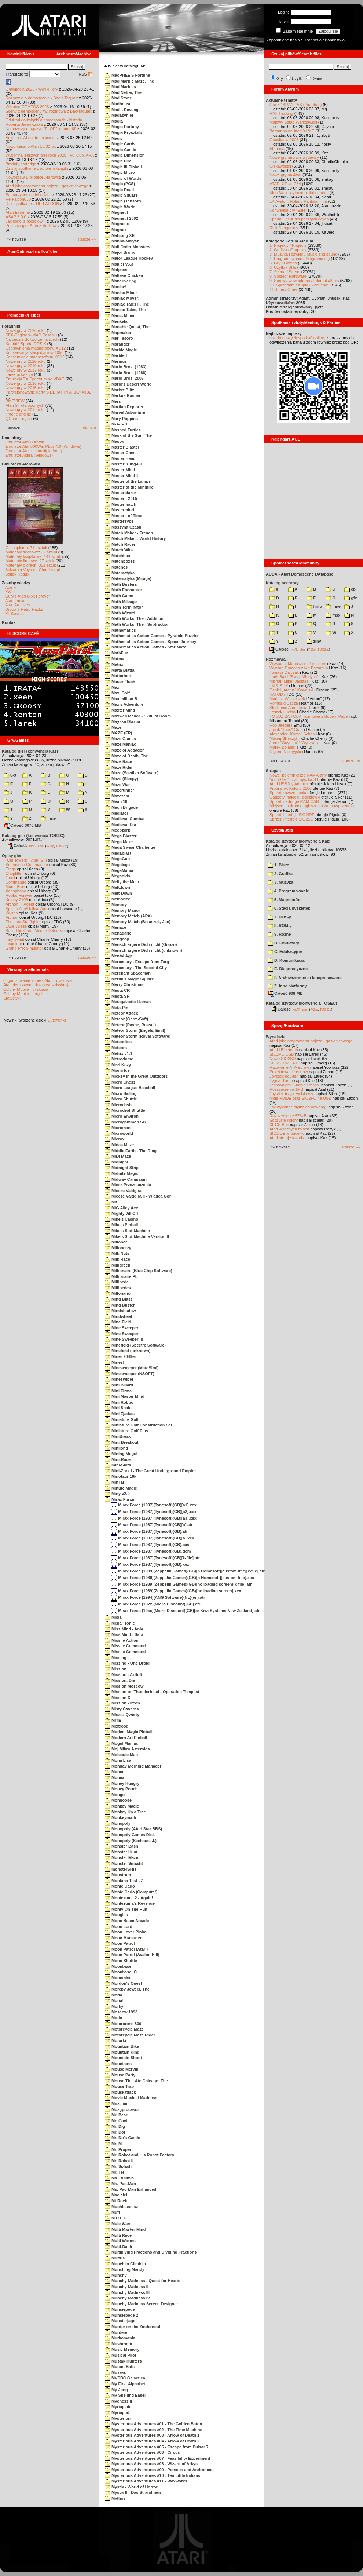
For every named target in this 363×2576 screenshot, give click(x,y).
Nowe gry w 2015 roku (25, 388)
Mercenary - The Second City (136, 967)
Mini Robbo (119, 1402)
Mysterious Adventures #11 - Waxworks (146, 2481)
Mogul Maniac (121, 1743)
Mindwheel (118, 1316)
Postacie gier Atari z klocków (31, 225)
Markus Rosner (123, 395)
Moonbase (118, 1966)
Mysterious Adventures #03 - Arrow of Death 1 (152, 2435)
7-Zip (50, 846)
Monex (114, 1777)
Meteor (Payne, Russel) (130, 1025)
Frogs (11, 869)
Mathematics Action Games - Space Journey (150, 641)
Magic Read (119, 189)
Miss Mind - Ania (124, 1629)
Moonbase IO (121, 1972)
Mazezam (117, 796)
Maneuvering (120, 281)
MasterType (119, 521)
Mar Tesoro (119, 338)
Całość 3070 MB (22, 825)
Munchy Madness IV (127, 2298)
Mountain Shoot (123, 2058)
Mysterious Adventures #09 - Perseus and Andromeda (160, 2469)
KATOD (276, 694)
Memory (116, 904)
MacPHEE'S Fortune (127, 75)
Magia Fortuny (122, 126)
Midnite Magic (121, 1173)
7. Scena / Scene (285, 272)
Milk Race (117, 1259)
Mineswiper (119, 1379)
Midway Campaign (126, 1179)
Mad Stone (118, 98)
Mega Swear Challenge (130, 847)
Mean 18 (116, 801)
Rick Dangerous (284, 228)
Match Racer (120, 544)
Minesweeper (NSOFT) (129, 1373)
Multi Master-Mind (125, 2229)
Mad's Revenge (123, 109)
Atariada (277, 148)
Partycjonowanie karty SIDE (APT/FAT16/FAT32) (49, 392)
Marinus (116, 361)
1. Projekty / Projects (288, 245)
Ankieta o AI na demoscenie (30, 137)
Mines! (114, 1362)
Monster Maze (121, 1857)
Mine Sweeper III (124, 1339)
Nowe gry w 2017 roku (25, 370)
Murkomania (120, 2338)
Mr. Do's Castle (122, 2137)
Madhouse (118, 104)
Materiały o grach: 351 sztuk (31, 565)
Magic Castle (120, 149)
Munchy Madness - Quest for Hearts (142, 2281)
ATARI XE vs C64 (285, 184)
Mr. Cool (116, 2121)
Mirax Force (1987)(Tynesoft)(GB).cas (150, 1544)
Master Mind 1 (121, 476)
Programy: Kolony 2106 (291, 788)
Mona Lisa (118, 1760)
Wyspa (12, 913)
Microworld (119, 1133)
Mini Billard (119, 1385)
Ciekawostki (280, 166)
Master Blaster (122, 447)
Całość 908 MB (285, 993)
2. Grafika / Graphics (288, 250)
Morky (114, 2006)
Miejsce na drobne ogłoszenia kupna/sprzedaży (312, 806)
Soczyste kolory (284, 1120)
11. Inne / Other (283, 289)
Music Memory (122, 2349)
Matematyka (120, 573)
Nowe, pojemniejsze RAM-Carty (298, 775)
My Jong (116, 2389)
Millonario (118, 1293)
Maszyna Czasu (123, 527)
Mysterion (118, 2418)
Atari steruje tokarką (287, 1138)
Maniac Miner (121, 293)
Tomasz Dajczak (284, 672)
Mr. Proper (118, 2149)
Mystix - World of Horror (131, 2487)
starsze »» (86, 239)
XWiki (10, 591)
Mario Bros (15, 886)
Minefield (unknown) (127, 1350)
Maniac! (115, 287)
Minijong (116, 1448)
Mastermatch (120, 504)
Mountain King (122, 2052)
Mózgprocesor (122, 2109)
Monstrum (118, 1874)
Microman (118, 1127)
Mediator (116, 813)
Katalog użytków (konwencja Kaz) (298, 841)
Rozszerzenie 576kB (288, 1116)
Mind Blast (118, 1299)
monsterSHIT (121, 1869)
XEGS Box (279, 1124)
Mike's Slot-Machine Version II (137, 1236)
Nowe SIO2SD (283, 1058)
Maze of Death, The (126, 756)
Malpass (116, 269)
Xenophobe (16, 891)
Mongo (115, 1795)
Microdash (118, 1105)
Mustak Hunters (123, 2361)
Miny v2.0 (117, 1493)
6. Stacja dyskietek (289, 908)
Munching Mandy (124, 2269)
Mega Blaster (121, 836)
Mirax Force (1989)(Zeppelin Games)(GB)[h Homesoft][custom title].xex (182, 1577)
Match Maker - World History (135, 538)
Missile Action (122, 1640)
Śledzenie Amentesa (288, 707)
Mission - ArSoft (123, 1674)
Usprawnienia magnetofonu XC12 (36, 348)
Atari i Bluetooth (284, 1050)
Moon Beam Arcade (127, 1920)
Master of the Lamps (128, 481)
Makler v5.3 (119, 264)
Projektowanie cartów (289, 1072)
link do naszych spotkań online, (297, 338)
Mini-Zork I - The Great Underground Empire (150, 1471)
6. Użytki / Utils (283, 267)
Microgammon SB (125, 1122)
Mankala (116, 321)
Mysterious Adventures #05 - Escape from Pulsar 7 (156, 2447)
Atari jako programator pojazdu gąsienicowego (47, 186)
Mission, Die (120, 1680)
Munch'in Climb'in (125, 2264)
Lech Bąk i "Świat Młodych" (294, 677)
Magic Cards (120, 144)
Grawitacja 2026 (284, 140)
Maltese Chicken (124, 275)
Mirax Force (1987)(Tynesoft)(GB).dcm (151, 1551)
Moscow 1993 (121, 2012)
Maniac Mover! (122, 298)
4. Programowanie (288, 891)
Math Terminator (124, 607)
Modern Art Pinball (126, 1737)
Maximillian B (121, 699)
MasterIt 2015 (121, 498)
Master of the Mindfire (129, 487)
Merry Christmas (124, 984)
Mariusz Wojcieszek (287, 699)
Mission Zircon (122, 1703)
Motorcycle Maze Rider (130, 2035)
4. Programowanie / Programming (300, 258)
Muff (112, 2212)
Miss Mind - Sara (124, 1634)
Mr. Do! (115, 2132)
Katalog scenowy (282, 583)
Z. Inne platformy (287, 986)
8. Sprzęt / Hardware (288, 276)
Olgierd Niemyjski (285, 751)
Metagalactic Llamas (128, 1002)
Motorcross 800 (123, 2023)
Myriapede (118, 2406)
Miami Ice (117, 1070)
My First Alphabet (125, 2384)
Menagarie (118, 933)
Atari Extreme (18, 212)
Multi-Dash (118, 2246)
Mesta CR (117, 990)
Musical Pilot (120, 2355)
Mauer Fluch (120, 681)
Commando (16, 882)
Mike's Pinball (121, 1225)
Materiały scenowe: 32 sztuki (31, 552)
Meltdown (117, 887)
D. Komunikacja (286, 960)
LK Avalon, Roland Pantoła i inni (298, 201)
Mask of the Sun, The (128, 435)
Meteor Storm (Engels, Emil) (135, 1030)
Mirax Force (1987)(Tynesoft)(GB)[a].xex (152, 1538)
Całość (17, 845)
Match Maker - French (129, 533)
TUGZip (61, 846)
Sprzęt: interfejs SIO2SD (292, 819)
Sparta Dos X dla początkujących (299, 219)
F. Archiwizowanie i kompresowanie (305, 977)
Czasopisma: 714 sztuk (26, 547)
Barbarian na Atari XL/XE (292, 131)
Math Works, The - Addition (134, 618)
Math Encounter (123, 590)
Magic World (120, 207)
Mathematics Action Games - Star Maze (145, 647)
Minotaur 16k (120, 1476)
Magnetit (116, 212)
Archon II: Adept (20, 904)
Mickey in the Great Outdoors (136, 1076)
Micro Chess (120, 1082)
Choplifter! (15, 873)
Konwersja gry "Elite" (288, 210)
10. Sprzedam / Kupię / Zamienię (299, 285)
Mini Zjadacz (120, 1413)
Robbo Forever (19, 895)
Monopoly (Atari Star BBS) (133, 1829)
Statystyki (12, 998)
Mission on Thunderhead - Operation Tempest (152, 1691)
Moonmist (118, 1978)
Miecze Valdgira (123, 1190)
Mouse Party (120, 2075)
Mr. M (113, 2143)
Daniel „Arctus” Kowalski (291, 690)
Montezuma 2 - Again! (129, 1898)
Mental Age (119, 956)
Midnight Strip (122, 1167)
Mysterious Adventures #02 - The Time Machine (153, 2429)
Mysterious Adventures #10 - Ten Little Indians (152, 2475)
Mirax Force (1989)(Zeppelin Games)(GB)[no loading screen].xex (176, 1591)
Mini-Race (118, 1459)
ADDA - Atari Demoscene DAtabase (299, 574)
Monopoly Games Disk (130, 1835)
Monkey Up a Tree (125, 1812)
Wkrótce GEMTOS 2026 (27, 107)
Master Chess (121, 452)
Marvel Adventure (125, 412)
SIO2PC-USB (282, 1054)
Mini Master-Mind (124, 1396)
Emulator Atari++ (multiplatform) (33, 451)
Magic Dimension (125, 155)
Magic (114, 138)
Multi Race (118, 2235)
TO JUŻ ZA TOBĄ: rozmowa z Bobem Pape (309, 716)
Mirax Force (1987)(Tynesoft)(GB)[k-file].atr (155, 1558)
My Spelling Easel (125, 2395)
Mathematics (120, 630)
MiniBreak (118, 1436)
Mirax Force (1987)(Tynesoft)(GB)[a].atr (151, 1525)
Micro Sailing (121, 1093)
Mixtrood (117, 1726)
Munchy (116, 2275)
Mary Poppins (121, 418)
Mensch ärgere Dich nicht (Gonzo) (141, 944)
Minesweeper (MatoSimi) (131, 1368)
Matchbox (117, 555)
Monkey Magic (122, 1806)
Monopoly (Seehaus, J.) (131, 1840)
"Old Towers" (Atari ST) (26, 860)
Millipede (117, 1282)
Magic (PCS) (120, 184)
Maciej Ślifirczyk (284, 738)
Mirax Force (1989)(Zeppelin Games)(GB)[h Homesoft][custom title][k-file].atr (188, 1571)
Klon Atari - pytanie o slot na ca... (299, 192)
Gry (279, 78)
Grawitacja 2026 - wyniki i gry (32, 89)
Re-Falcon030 (18, 199)
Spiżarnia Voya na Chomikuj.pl (32, 569)
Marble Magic (121, 350)
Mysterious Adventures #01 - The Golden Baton (153, 2424)
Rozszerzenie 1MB (286, 1089)
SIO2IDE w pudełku (287, 1133)
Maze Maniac (120, 744)
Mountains (118, 2063)
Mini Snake (119, 1408)
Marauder (117, 344)
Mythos (115, 2498)
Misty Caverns (122, 1709)
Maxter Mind (120, 710)
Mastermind (119, 510)
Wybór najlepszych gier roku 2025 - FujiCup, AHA (50, 155)
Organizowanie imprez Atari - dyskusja (37, 980)
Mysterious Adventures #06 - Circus (142, 2452)
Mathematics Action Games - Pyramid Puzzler (152, 635)
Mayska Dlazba (122, 721)
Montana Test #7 (124, 1880)
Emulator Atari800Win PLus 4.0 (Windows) (43, 446)
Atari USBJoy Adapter (289, 784)
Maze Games (120, 739)
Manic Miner (120, 315)
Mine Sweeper (121, 1328)
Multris (115, 2258)
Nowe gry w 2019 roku (25, 365)
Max (112, 687)
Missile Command (125, 1646)
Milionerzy (118, 1248)
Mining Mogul (121, 1453)
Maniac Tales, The (125, 309)
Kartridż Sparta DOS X (26, 343)
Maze (113, 727)
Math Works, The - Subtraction (137, 624)
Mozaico (116, 2103)
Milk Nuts (117, 1253)
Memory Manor (122, 910)
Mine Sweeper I (123, 1333)
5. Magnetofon (285, 900)
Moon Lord (118, 1926)
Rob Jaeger (280, 725)
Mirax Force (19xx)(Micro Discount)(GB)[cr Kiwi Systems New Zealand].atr (185, 1610)
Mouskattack (120, 2092)
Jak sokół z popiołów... (25, 221)
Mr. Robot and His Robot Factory (139, 2155)
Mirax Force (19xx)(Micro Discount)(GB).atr (155, 1604)
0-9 (10, 775)
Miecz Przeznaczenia (128, 1185)
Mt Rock (116, 2201)
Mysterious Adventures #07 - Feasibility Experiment (157, 2458)
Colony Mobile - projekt (24, 993)
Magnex (115, 229)
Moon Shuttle (121, 1960)
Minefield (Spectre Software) (135, 1345)
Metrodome (119, 1059)
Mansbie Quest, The (127, 327)
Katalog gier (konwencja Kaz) (30, 751)
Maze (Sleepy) (121, 779)
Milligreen (117, 1265)
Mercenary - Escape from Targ (137, 962)
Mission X (117, 1697)
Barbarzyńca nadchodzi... (28, 195)
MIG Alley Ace (121, 1208)
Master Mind (120, 470)
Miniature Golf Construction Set (138, 1425)
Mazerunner (119, 790)
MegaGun (117, 858)
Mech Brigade (121, 807)
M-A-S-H (116, 424)
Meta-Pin (116, 1007)
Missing (115, 1657)
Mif (111, 1202)
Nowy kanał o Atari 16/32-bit (31, 146)
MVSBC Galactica (125, 2378)
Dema (317, 78)
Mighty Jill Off (121, 1213)
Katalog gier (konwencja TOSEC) (33, 835)
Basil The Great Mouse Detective (35, 930)
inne (48, 818)
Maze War (117, 784)
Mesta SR (117, 996)
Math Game (119, 595)
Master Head (120, 458)
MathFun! (117, 653)
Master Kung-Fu (123, 464)
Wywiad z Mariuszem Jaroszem (298, 663)
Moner (114, 1771)
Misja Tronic (120, 1623)
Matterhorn (119, 675)
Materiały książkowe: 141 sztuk (33, 556)
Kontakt (9, 622)
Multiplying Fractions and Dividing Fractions (151, 2252)
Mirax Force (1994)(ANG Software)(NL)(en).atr (158, 1597)
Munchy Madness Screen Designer (141, 2304)
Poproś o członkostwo (325, 40)
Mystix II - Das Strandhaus (133, 2492)
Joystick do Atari (284, 1076)
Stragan (273, 770)
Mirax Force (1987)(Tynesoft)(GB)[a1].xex (154, 1505)
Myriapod (117, 2412)
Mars (113, 401)
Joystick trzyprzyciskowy (291, 1094)
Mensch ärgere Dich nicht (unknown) (143, 950)
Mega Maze (119, 842)
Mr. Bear (116, 2115)
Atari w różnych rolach (289, 1129)
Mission (115, 1669)
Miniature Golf (122, 1419)
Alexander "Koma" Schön (292, 734)
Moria (113, 1995)
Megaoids (117, 876)
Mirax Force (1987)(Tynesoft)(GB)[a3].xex (154, 1518)
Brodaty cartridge (21, 164)
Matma (114, 659)
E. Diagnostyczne (288, 969)
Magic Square (121, 195)
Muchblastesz (121, 2206)
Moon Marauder (123, 1938)
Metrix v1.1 (118, 1053)
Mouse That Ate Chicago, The (136, 2081)
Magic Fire (118, 161)
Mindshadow (120, 1310)
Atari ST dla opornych (25, 405)
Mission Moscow (124, 1686)
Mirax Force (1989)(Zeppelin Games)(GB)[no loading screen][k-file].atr (181, 1584)
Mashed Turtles (123, 430)
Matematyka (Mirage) (128, 578)
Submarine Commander (27, 864)
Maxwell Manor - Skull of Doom (138, 716)
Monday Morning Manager (133, 1766)
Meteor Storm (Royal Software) (137, 1036)
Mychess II (118, 2401)
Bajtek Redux (17, 574)
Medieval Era (120, 824)
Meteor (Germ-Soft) (126, 1019)
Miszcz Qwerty (122, 1715)
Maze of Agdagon (125, 750)
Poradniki (11, 326)
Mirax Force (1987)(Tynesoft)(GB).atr (149, 1531)
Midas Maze (119, 1145)
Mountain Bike (122, 2046)
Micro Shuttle (121, 1099)
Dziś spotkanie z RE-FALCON (32, 203)
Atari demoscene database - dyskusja (36, 985)
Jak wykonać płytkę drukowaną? (298, 1107)
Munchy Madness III (127, 2292)
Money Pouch (121, 1789)
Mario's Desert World (128, 384)
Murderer (117, 2332)
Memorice (117, 899)
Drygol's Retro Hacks (24, 609)
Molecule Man (121, 1755)
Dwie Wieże (16, 926)
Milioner (116, 1242)
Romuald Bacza (284, 703)
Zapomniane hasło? (284, 40)
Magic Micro (120, 172)
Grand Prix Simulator (24, 948)
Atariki (10, 587)
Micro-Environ (122, 1116)
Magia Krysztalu (123, 132)
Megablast (118, 853)
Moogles (116, 1914)
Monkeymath (120, 1817)
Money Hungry (122, 1783)
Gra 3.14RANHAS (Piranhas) (296, 104)
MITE (113, 1720)
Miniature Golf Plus (126, 1431)
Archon (12, 917)
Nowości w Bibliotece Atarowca (33, 177)
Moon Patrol (120, 1943)
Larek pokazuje (19, 374)
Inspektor (14, 944)
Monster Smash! (124, 1863)
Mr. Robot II (119, 2161)
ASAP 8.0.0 (16, 217)
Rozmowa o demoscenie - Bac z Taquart (42, 98)
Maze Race (118, 761)
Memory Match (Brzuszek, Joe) (137, 922)
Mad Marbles (120, 86)
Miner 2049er (120, 1356)
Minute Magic (121, 1488)
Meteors (116, 1047)
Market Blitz (119, 390)
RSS (85, 74)
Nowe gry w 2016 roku (25, 383)
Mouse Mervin (121, 2069)
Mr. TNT (115, 2172)
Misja (113, 1617)
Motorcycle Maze (124, 2029)
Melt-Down (118, 893)
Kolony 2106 (17, 900)
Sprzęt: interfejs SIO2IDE (292, 814)
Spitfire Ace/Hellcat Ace (26, 908)
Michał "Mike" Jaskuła (289, 681)
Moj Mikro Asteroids (127, 1749)
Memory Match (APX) (128, 916)
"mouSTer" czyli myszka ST (294, 779)
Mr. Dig (115, 2126)
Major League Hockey (129, 258)
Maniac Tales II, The (127, 304)
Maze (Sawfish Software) (131, 773)
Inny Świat (15, 939)
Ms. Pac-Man (120, 2183)
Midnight (116, 1162)
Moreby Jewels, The (127, 1989)
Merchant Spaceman (128, 973)
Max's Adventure (124, 704)
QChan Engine (19, 418)
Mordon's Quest (123, 1983)
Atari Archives (17, 605)
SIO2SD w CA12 (285, 1063)
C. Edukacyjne (285, 951)
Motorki (115, 2040)
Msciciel (116, 2195)
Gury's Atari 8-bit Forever (27, 596)
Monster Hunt (121, 1852)
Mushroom (118, 2344)
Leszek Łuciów (283, 712)
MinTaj (114, 1482)
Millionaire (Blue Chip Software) (138, 1270)
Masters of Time (123, 516)
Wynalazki (275, 1036)
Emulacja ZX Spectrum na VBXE (35, 379)
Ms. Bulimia (119, 2178)
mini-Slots (118, 1465)
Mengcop (117, 939)
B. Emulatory (283, 943)
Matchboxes (120, 561)
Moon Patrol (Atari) (126, 1949)
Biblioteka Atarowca (21, 464)
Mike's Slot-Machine (127, 1230)
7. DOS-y (279, 917)
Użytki (297, 78)
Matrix (114, 664)
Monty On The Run (126, 1909)
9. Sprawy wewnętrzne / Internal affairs (304, 280)
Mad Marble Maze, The (129, 81)
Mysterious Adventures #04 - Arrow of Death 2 (152, 2441)
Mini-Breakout (121, 1442)
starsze (89, 427)
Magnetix (117, 224)
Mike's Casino (121, 1219)
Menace (115, 927)
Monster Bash (121, 1846)
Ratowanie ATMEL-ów (289, 1067)
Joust (10, 878)
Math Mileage (121, 601)
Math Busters (121, 584)
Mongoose (118, 1800)
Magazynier (119, 115)
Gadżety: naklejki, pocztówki (295, 797)
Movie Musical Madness (131, 2097)
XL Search (14, 613)
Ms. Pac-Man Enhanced (130, 2189)
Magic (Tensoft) (123, 201)
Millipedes (118, 1288)
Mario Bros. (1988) (125, 372)
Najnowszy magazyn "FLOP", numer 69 (41, 129)
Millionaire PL (121, 1276)
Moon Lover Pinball (127, 1932)
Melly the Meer (122, 882)
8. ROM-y (280, 925)
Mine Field (118, 1322)
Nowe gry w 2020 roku (25, 361)
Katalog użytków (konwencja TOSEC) (301, 1003)
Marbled (116, 355)
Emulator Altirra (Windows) (29, 455)
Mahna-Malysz (122, 241)
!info (314, 606)
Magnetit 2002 (121, 218)
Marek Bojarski (283, 747)
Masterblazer (120, 492)
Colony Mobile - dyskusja (25, 989)
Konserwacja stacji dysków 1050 (34, 352)
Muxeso (115, 2372)
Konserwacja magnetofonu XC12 (35, 357)
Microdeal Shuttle (125, 1110)
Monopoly (118, 1823)
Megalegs (117, 864)
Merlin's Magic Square (129, 979)
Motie (113, 2018)
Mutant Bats (120, 2366)
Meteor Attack (121, 1013)
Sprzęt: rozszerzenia (288, 792)
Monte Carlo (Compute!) (131, 1892)
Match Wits (119, 550)
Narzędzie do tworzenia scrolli (32, 339)
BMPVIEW (15, 401)
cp (350, 589)
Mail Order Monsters (127, 247)
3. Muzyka (280, 882)
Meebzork (117, 830)
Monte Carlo (120, 1886)
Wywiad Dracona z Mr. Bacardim (299, 668)
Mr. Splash (118, 2166)
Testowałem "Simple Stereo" (295, 1085)
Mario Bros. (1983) (125, 367)
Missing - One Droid (127, 1663)
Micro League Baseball (130, 1087)
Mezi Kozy (118, 1065)
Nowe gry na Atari (285, 175)
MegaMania (119, 870)
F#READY (279, 685)
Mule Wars (118, 2223)
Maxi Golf (117, 693)
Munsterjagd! (121, 2321)
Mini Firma (118, 1391)
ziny (314, 641)
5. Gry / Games (283, 263)
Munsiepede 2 (121, 2315)
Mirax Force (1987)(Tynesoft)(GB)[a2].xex (154, 1511)
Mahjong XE (120, 235)
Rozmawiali (277, 659)
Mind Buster (120, 1305)
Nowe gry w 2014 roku (25, 410)
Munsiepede (120, 2309)
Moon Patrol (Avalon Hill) (132, 1954)
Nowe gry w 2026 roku (25, 330)
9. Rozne (279, 934)
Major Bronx (120, 252)
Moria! (114, 2000)
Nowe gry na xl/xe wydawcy (294, 157)
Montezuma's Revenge (130, 1903)
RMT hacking (281, 113)
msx (333, 615)
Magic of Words (123, 178)
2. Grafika (280, 874)
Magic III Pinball (123, 167)
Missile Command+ (126, 1651)
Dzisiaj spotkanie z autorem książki (37, 168)
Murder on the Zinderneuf (132, 2326)
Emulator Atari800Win (24, 442)
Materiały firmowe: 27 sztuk (30, 561)
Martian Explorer (124, 407)
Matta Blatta (119, 670)
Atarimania (15, 600)
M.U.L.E (115, 2218)
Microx (115, 1139)
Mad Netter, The (123, 92)
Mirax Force (119, 1499)
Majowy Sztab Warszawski (293, 122)
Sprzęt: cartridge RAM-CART (295, 801)
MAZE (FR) (118, 733)
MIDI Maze (118, 1156)
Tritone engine (18, 414)
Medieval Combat (125, 818)
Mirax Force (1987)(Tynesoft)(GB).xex (150, 1564)
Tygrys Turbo (281, 1080)
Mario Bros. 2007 (124, 378)
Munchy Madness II (126, 2286)
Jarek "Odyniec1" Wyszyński (295, 743)
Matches (116, 567)
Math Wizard (120, 613)
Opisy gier (12, 856)
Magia (114, 121)
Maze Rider (119, 767)
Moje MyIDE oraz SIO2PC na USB (300, 1098)
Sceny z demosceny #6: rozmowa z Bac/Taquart (49, 111)
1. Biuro (278, 865)
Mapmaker (118, 332)
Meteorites (118, 1041)
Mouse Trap (119, 2086)
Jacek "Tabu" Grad (286, 729)
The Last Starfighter (23, 922)
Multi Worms (120, 2241)
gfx (350, 598)
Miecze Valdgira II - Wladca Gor (138, 1196)
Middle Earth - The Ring (131, 1150)
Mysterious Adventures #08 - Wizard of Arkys (151, 2464)
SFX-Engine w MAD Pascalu (31, 335)
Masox (114, 441)
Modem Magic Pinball (129, 1731)
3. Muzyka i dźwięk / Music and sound (303, 254)
